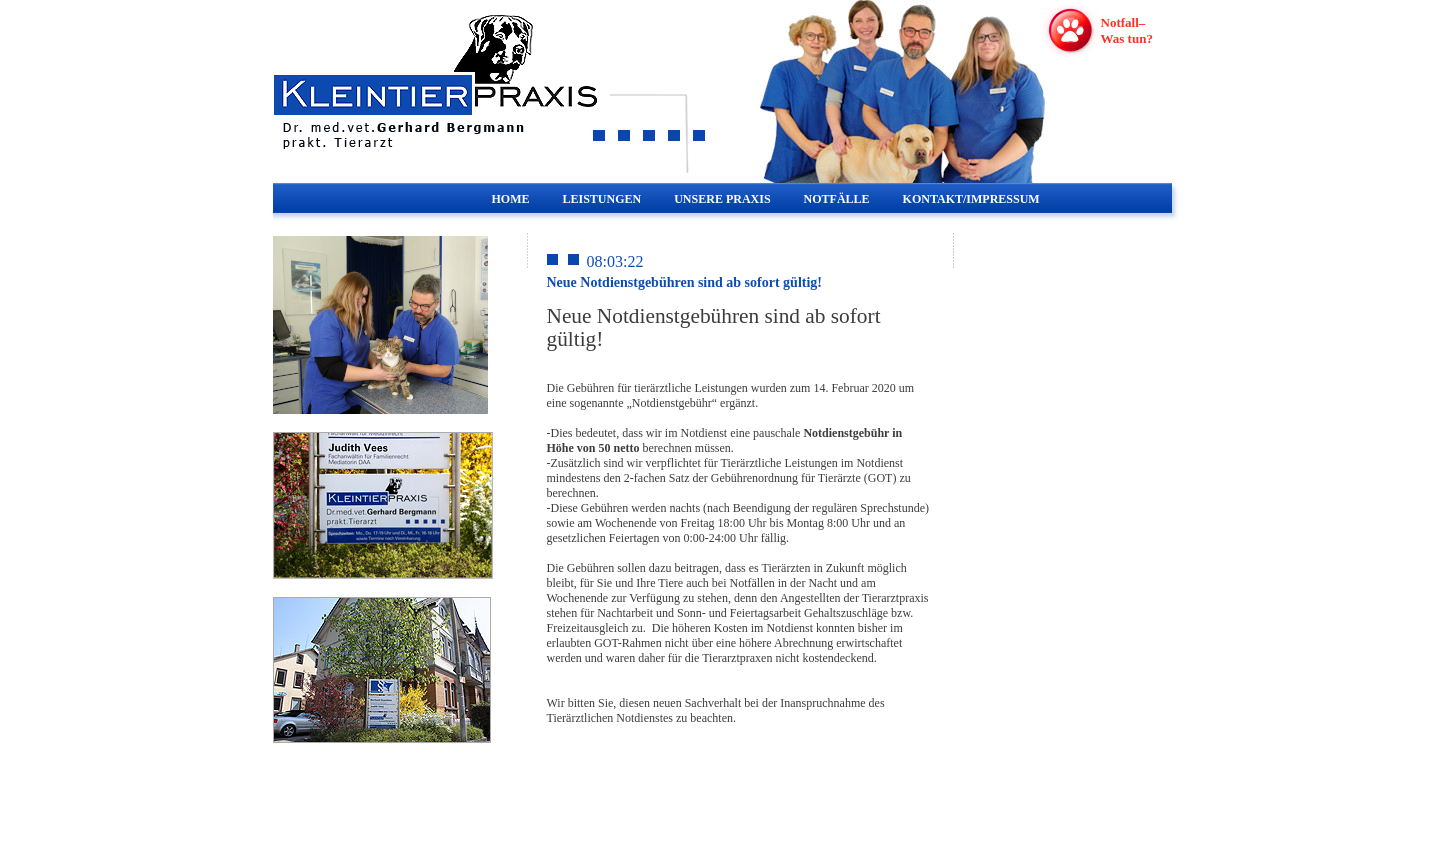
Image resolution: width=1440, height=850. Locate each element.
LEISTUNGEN (602, 199)
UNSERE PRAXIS (722, 199)
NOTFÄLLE (837, 199)
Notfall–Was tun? (1127, 30)
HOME (511, 199)
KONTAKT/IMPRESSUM (971, 199)
